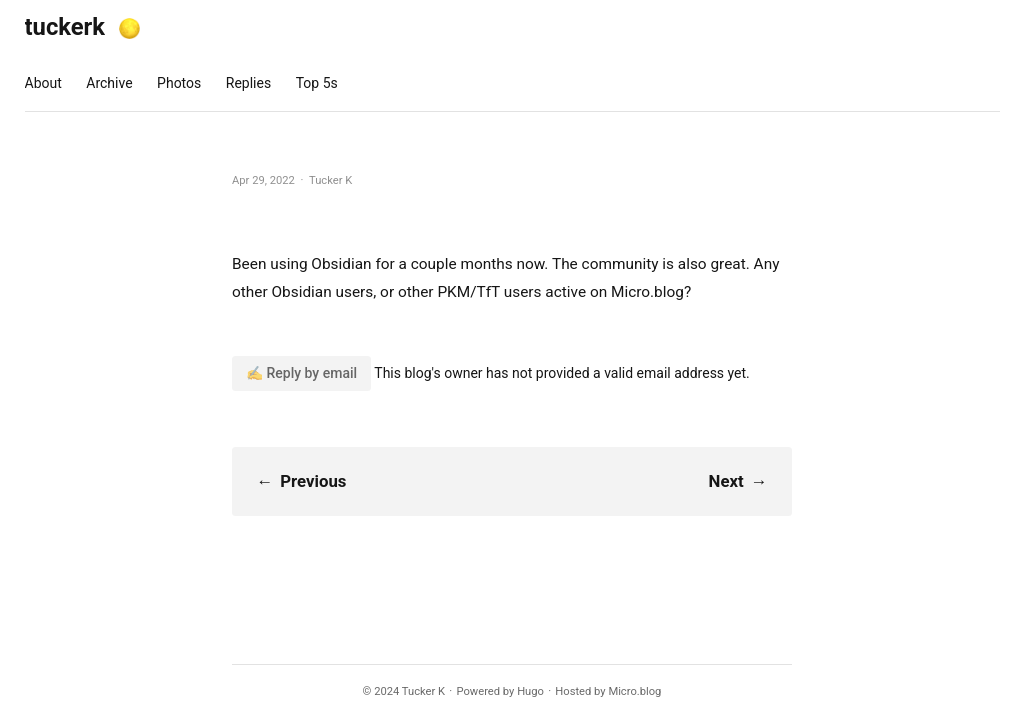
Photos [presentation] (179, 83)
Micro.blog (634, 691)
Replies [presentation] (248, 83)
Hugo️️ (530, 691)
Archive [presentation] (109, 83)
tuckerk (65, 27)
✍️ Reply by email (301, 373)
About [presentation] (43, 83)
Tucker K (423, 691)
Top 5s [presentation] (317, 83)
